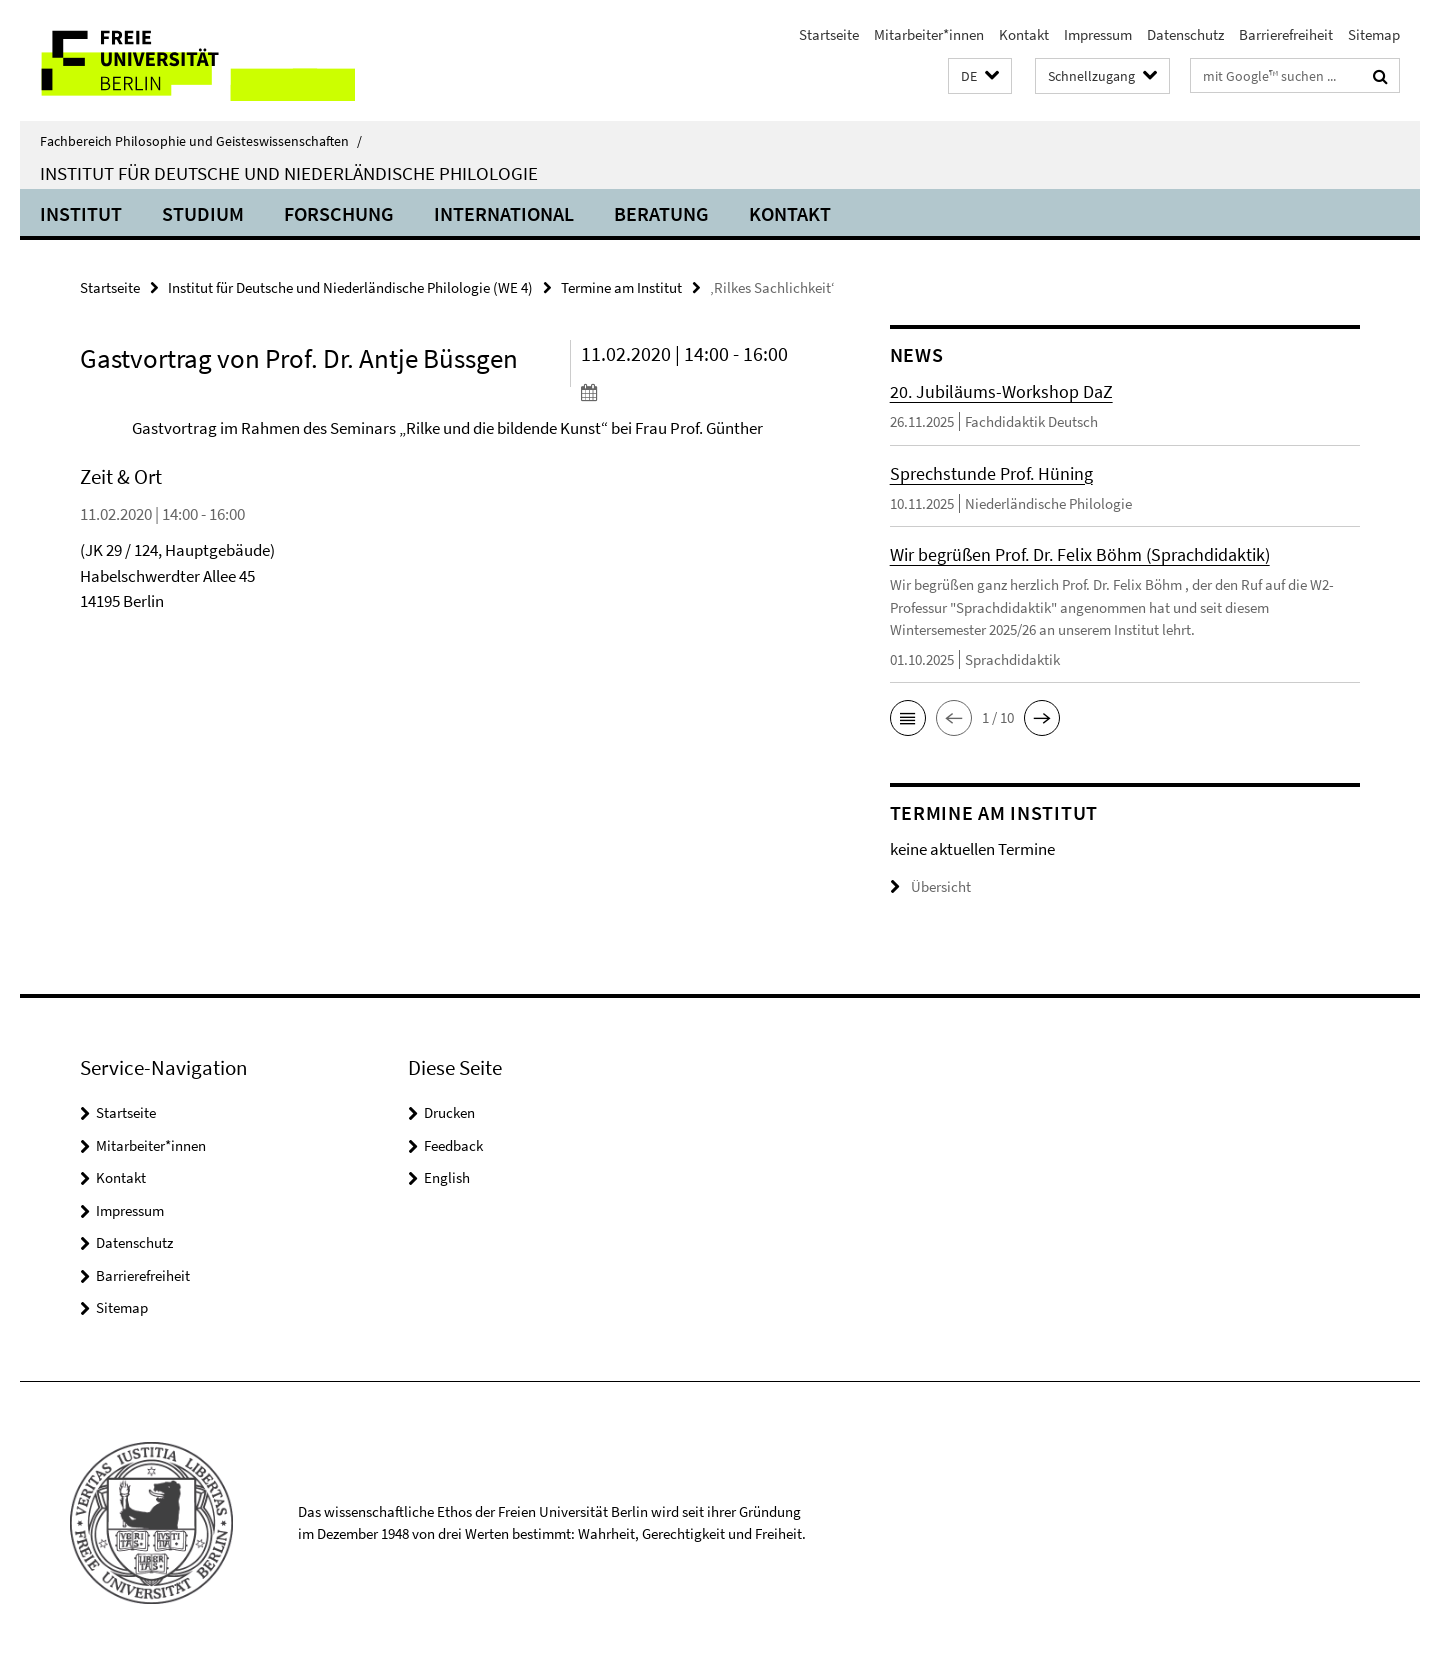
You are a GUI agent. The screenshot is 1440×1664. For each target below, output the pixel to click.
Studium (203, 213)
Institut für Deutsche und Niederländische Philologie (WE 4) (350, 287)
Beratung (661, 213)
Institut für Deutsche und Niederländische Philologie (289, 173)
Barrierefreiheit (1286, 34)
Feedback (453, 1145)
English (447, 1177)
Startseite (829, 34)
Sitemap (1374, 34)
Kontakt (1024, 34)
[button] (980, 76)
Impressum (1098, 34)
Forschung (339, 213)
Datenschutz (1185, 34)
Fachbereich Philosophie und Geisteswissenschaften (201, 141)
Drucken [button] (449, 1112)
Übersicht (930, 886)
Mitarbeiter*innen (929, 34)
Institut (81, 213)
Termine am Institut (621, 287)
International (504, 213)
